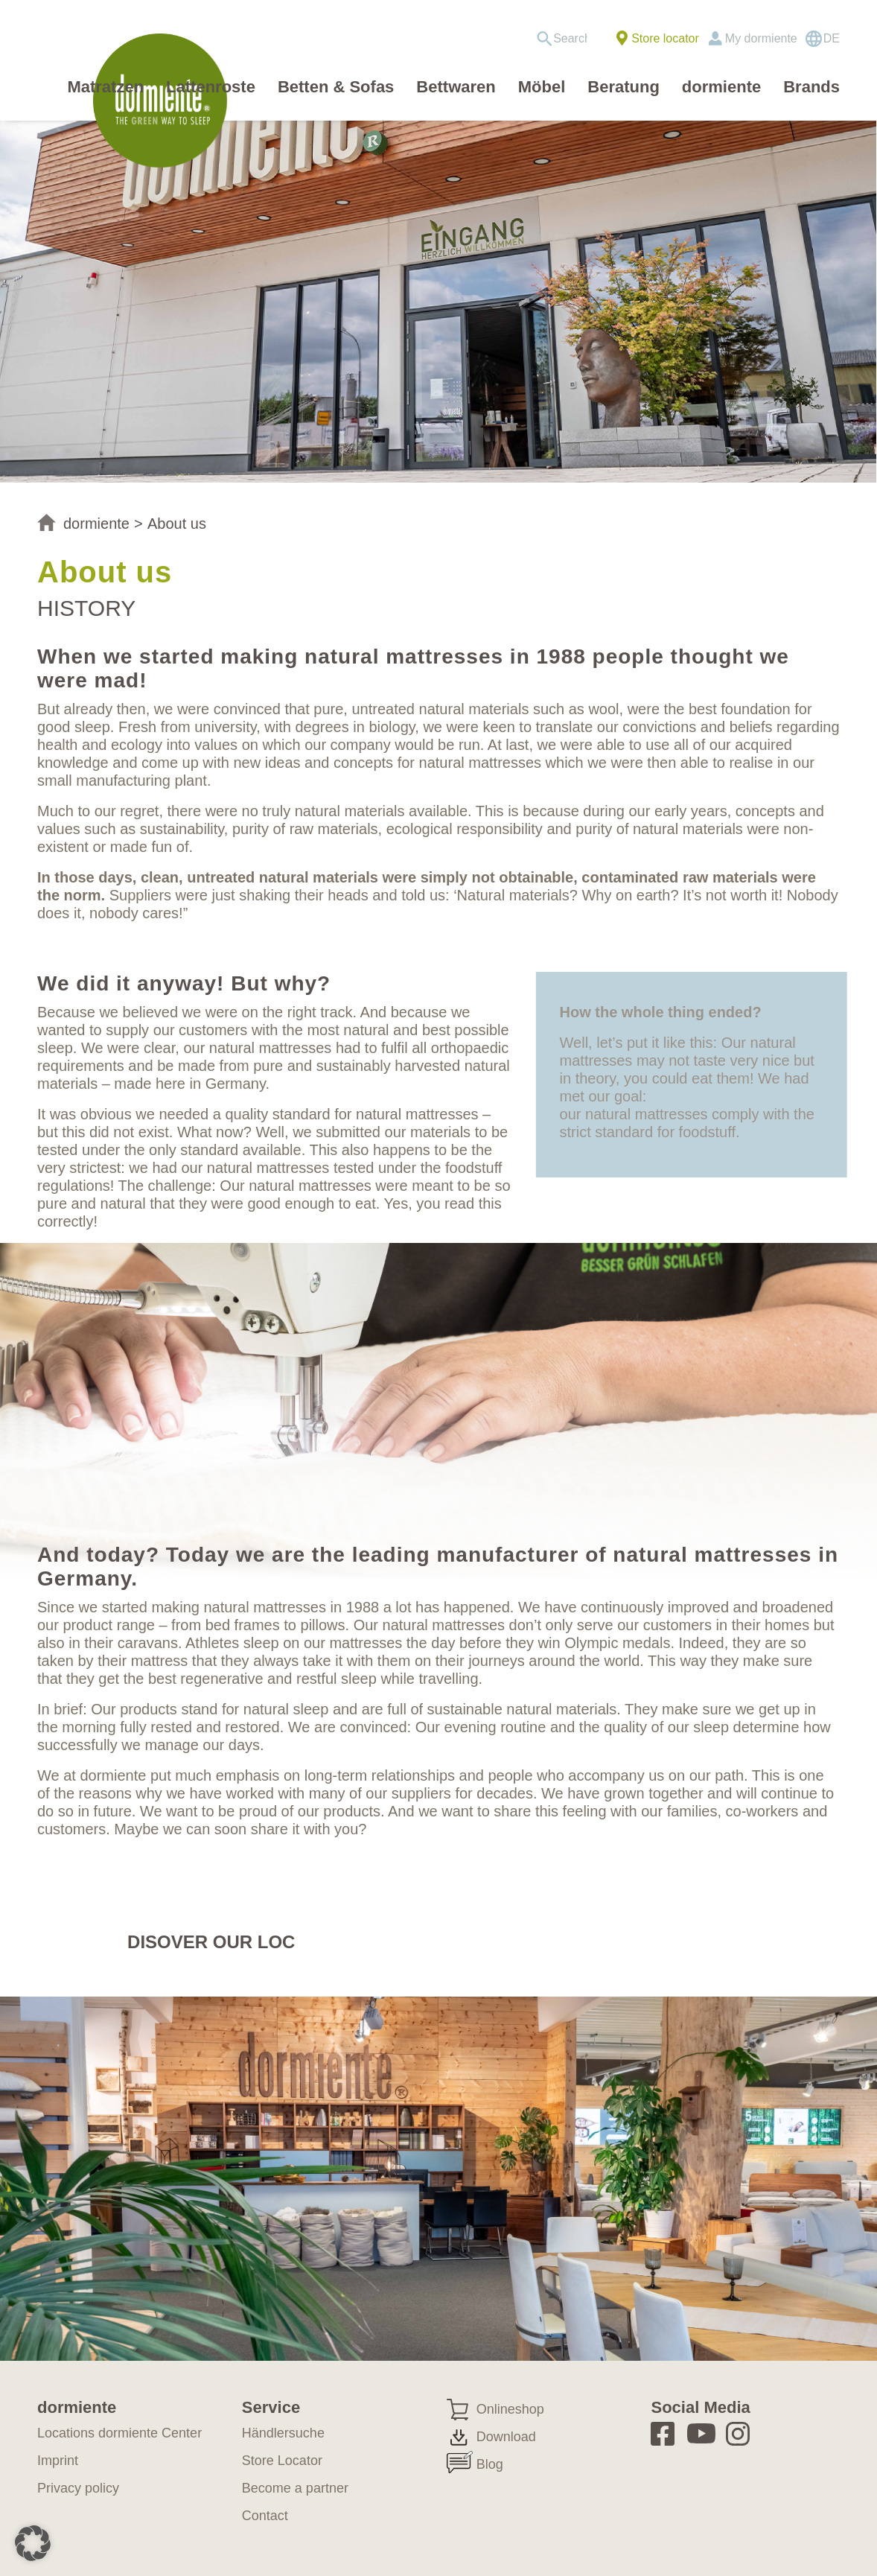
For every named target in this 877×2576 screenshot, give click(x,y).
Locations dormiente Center (119, 2433)
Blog (489, 2464)
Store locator (665, 38)
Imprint (57, 2460)
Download (506, 2436)
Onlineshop (510, 2409)
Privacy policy (78, 2488)
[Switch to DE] (822, 38)
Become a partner (295, 2488)
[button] (33, 2543)
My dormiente (761, 38)
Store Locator (282, 2460)
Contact (265, 2515)
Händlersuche (283, 2433)
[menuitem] (567, 39)
